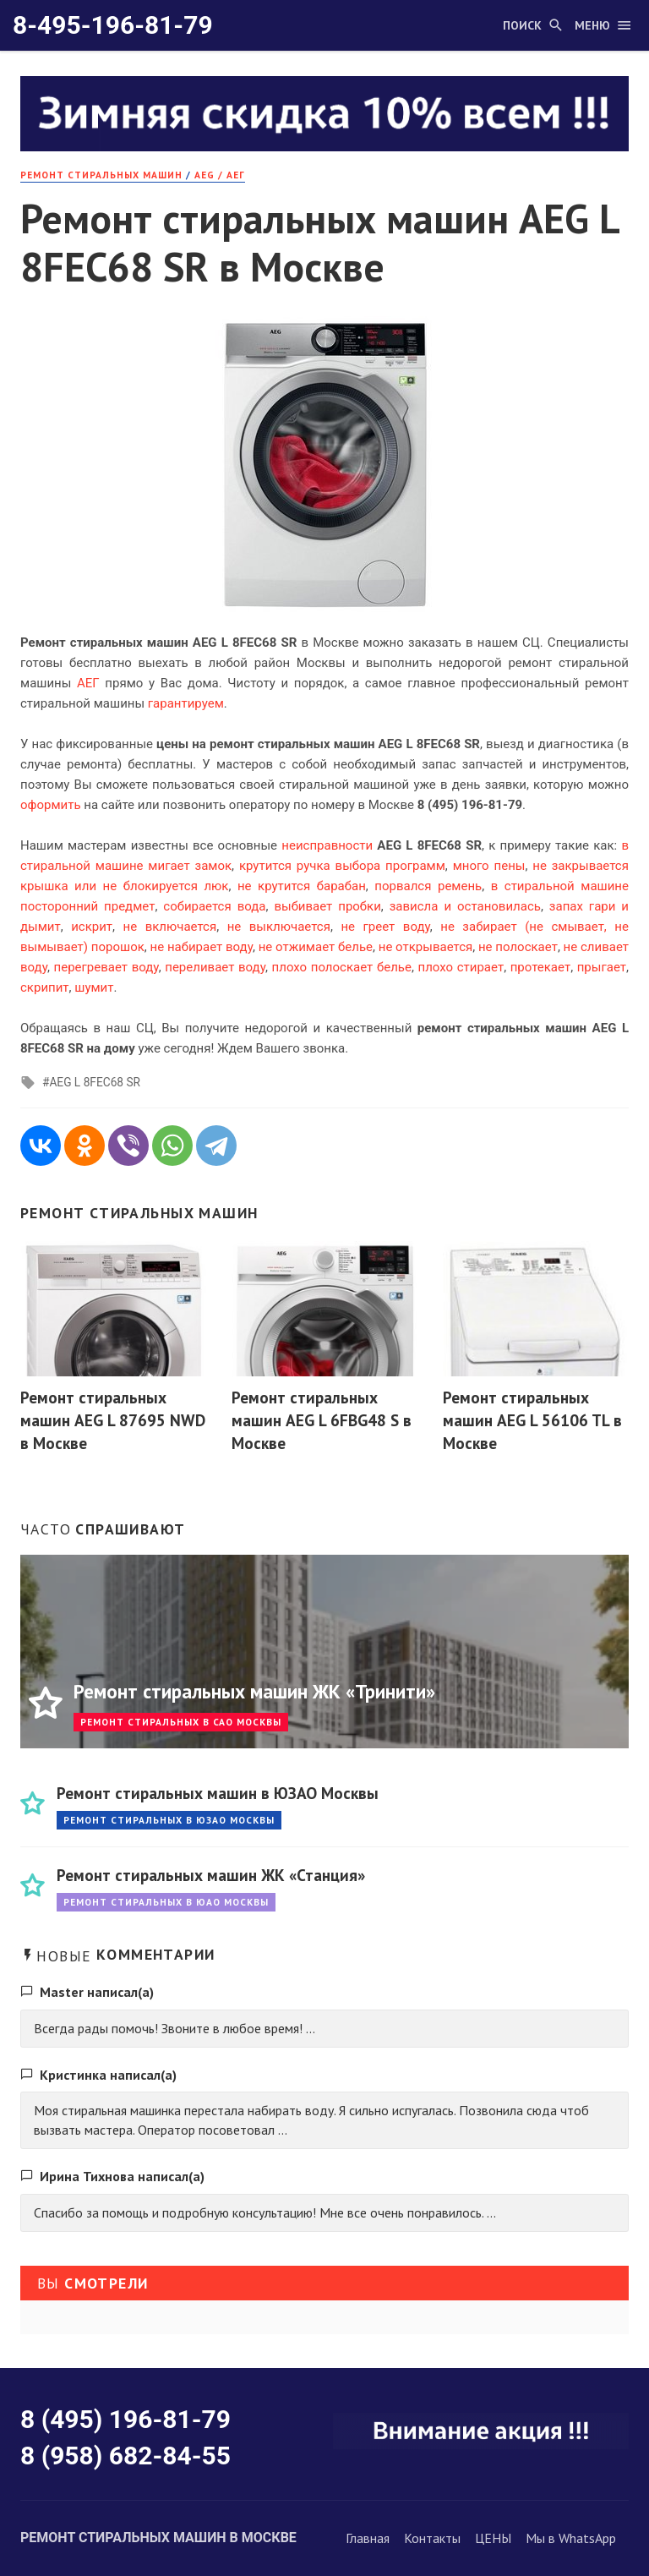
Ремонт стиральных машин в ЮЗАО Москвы (218, 1792)
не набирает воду (201, 946)
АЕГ (88, 683)
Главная (368, 2538)
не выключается (278, 926)
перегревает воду (106, 967)
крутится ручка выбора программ (342, 865)
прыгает (601, 967)
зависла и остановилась (465, 906)
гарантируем (186, 703)
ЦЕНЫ (493, 2538)
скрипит (44, 987)
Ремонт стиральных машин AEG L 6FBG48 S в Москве (322, 1419)
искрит (91, 926)
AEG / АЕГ (219, 174)
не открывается (425, 946)
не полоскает (518, 946)
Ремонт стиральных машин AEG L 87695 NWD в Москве (112, 1419)
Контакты (432, 2538)
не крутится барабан (301, 886)
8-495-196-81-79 (113, 25)
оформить (50, 804)
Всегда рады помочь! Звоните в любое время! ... (174, 2028)
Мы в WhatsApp (571, 2538)
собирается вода (214, 906)
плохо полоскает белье (342, 967)
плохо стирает (461, 967)
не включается (170, 926)
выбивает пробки (327, 906)
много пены (489, 865)
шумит (93, 987)
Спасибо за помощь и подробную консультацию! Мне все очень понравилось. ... (265, 2212)
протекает (540, 967)
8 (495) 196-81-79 (125, 2419)
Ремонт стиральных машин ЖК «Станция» (211, 1874)
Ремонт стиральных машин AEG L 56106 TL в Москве (532, 1419)
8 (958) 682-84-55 (125, 2455)
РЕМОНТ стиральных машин (101, 174)
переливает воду (215, 967)
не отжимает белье (316, 946)
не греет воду (385, 926)
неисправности (327, 845)
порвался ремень (428, 886)
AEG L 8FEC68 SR (94, 1082)
